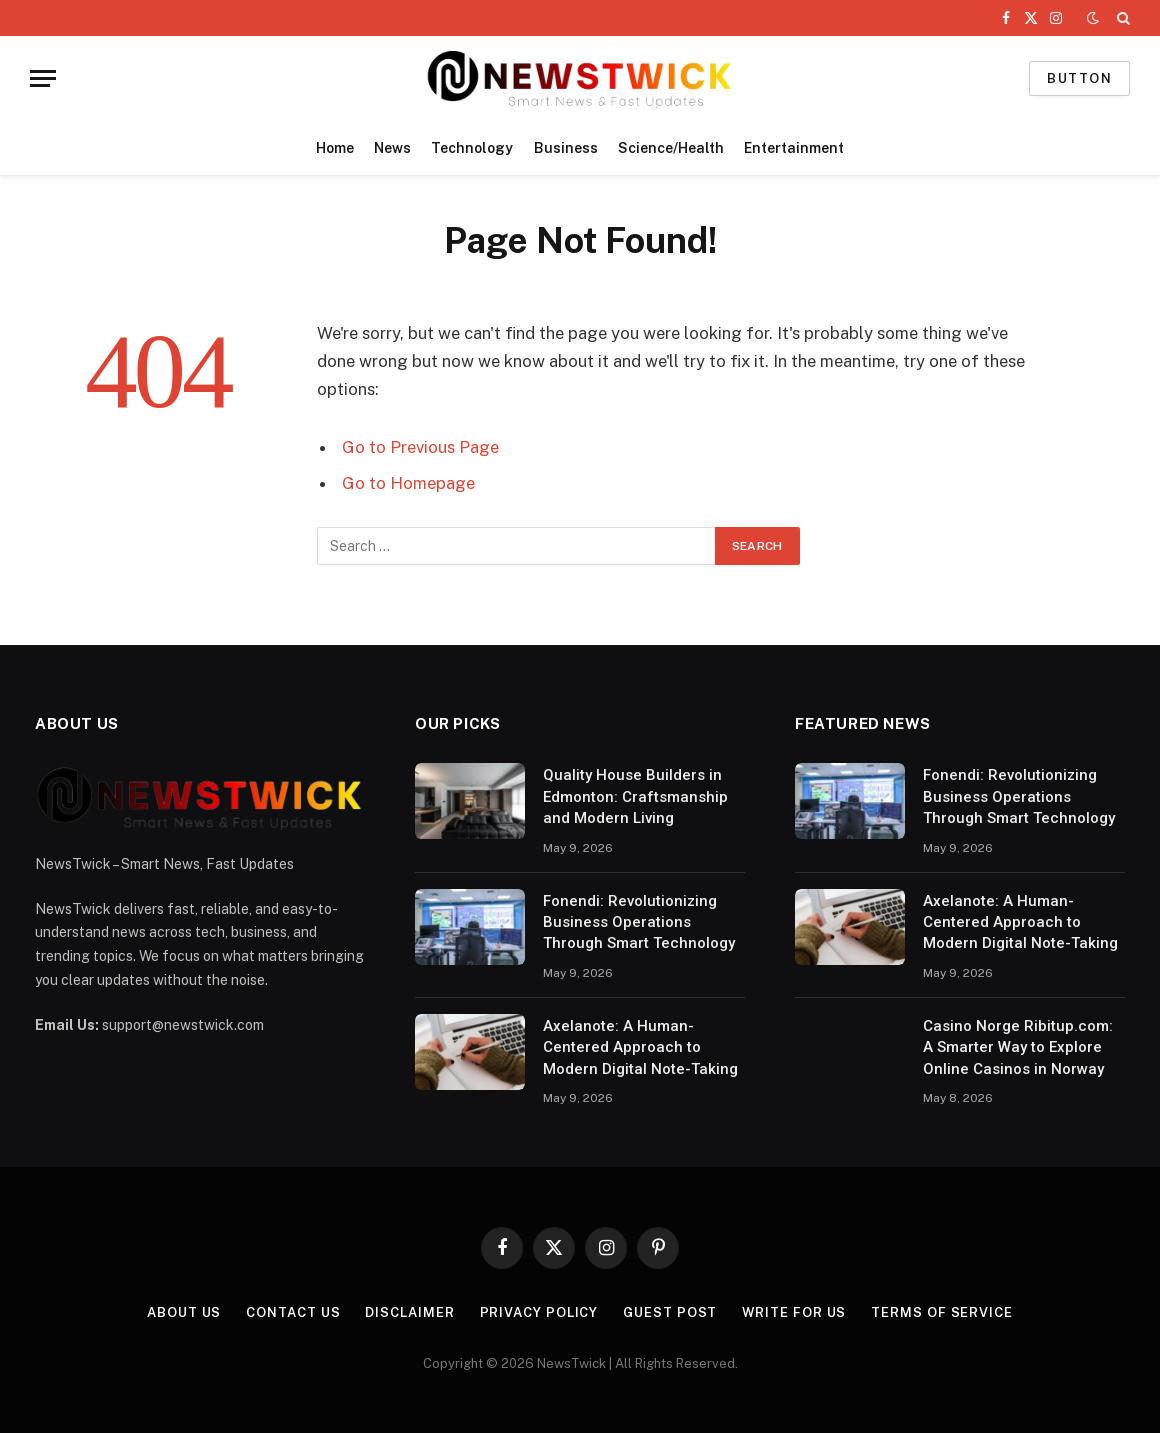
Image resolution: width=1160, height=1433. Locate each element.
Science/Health (671, 148)
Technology (472, 148)
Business (566, 148)
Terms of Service (943, 1312)
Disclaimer (409, 1312)
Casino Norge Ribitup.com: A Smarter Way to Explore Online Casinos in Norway (1018, 1047)
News (392, 148)
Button (1079, 78)
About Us (184, 1312)
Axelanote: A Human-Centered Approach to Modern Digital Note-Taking (640, 1047)
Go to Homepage (408, 483)
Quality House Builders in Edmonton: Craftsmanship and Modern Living (635, 796)
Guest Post (670, 1312)
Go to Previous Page (420, 447)
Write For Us (794, 1312)
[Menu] (43, 78)
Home (335, 148)
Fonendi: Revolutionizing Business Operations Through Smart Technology (639, 922)
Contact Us (293, 1312)
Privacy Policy (538, 1312)
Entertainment (794, 148)
